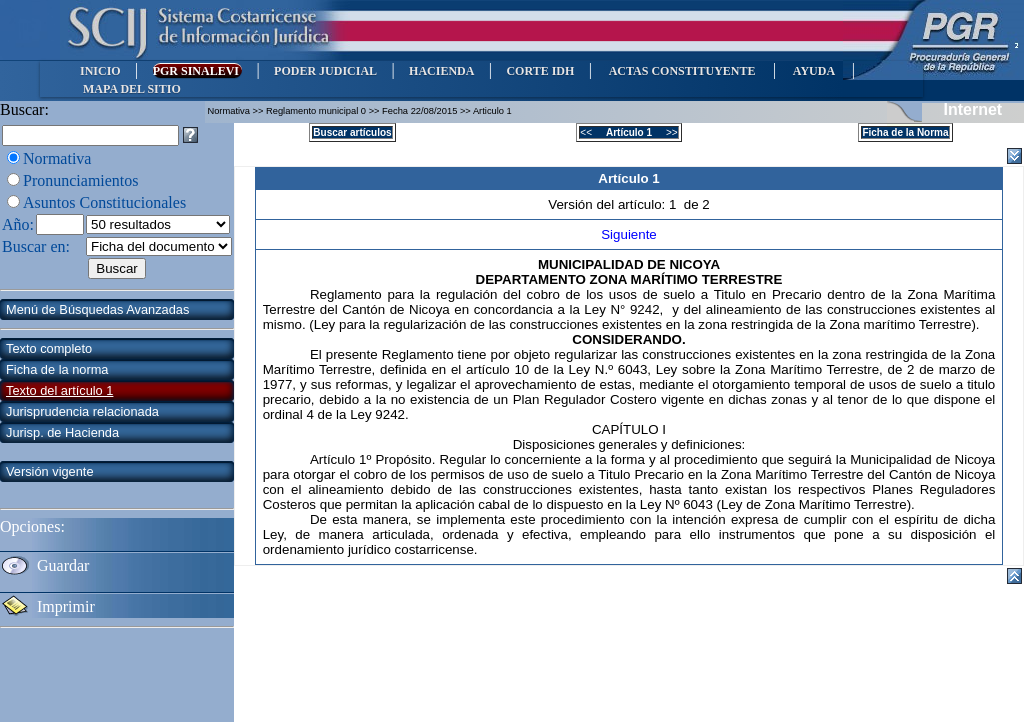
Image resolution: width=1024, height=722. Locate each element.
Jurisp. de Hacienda (62, 432)
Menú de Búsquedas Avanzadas (97, 309)
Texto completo (49, 348)
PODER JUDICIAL (325, 71)
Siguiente (629, 234)
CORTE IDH (540, 71)
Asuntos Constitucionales (104, 202)
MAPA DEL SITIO (132, 89)
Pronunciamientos (81, 180)
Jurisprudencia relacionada (82, 411)
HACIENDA (441, 71)
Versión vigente (50, 471)
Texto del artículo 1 (59, 390)
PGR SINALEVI (197, 71)
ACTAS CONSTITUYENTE (682, 71)
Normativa (57, 158)
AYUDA (813, 71)
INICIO (100, 71)
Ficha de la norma (57, 369)
